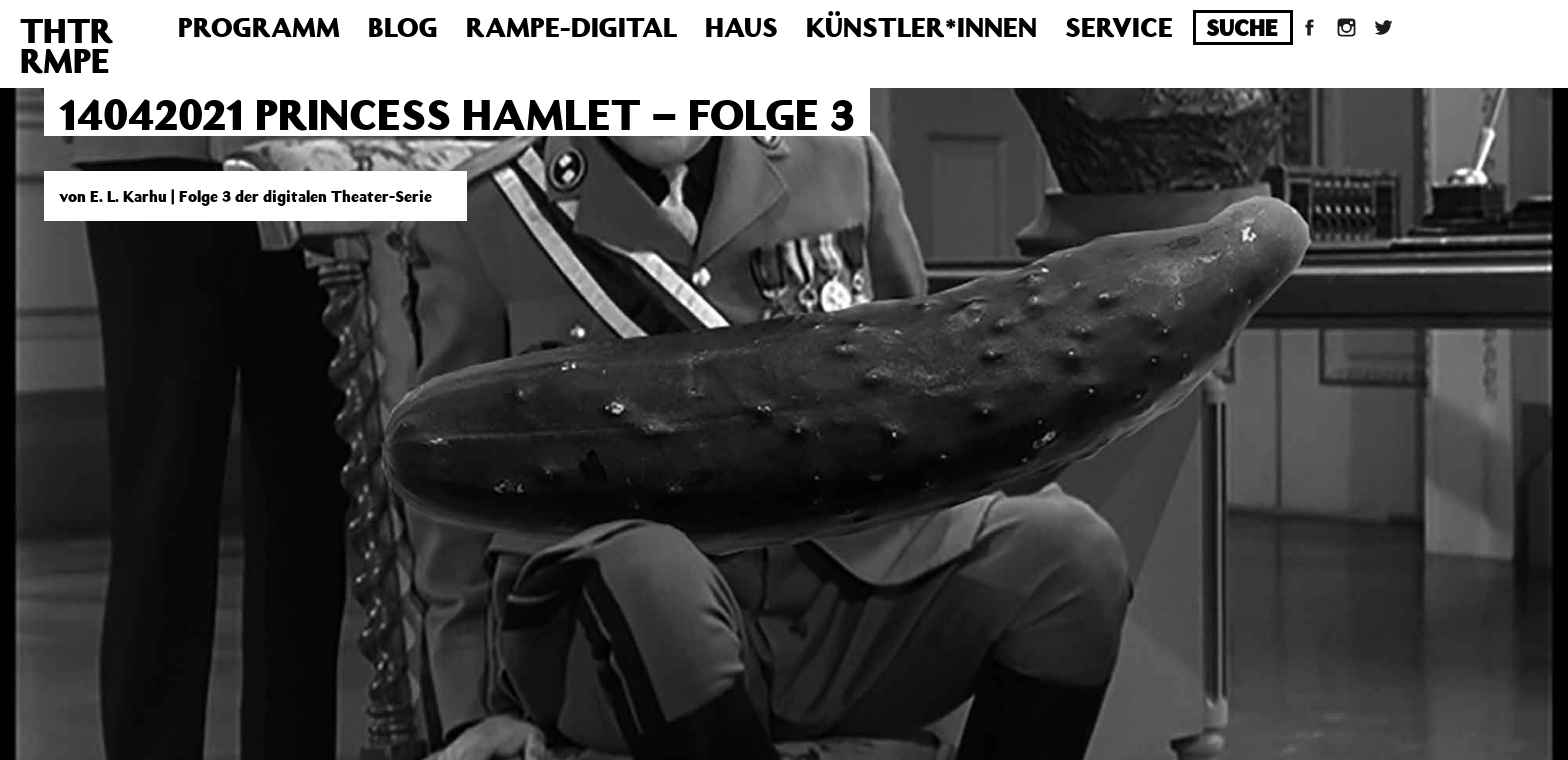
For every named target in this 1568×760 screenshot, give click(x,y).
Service (1119, 26)
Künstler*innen (921, 26)
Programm (259, 26)
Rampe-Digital (571, 26)
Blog (403, 26)
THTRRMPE (66, 45)
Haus (741, 26)
